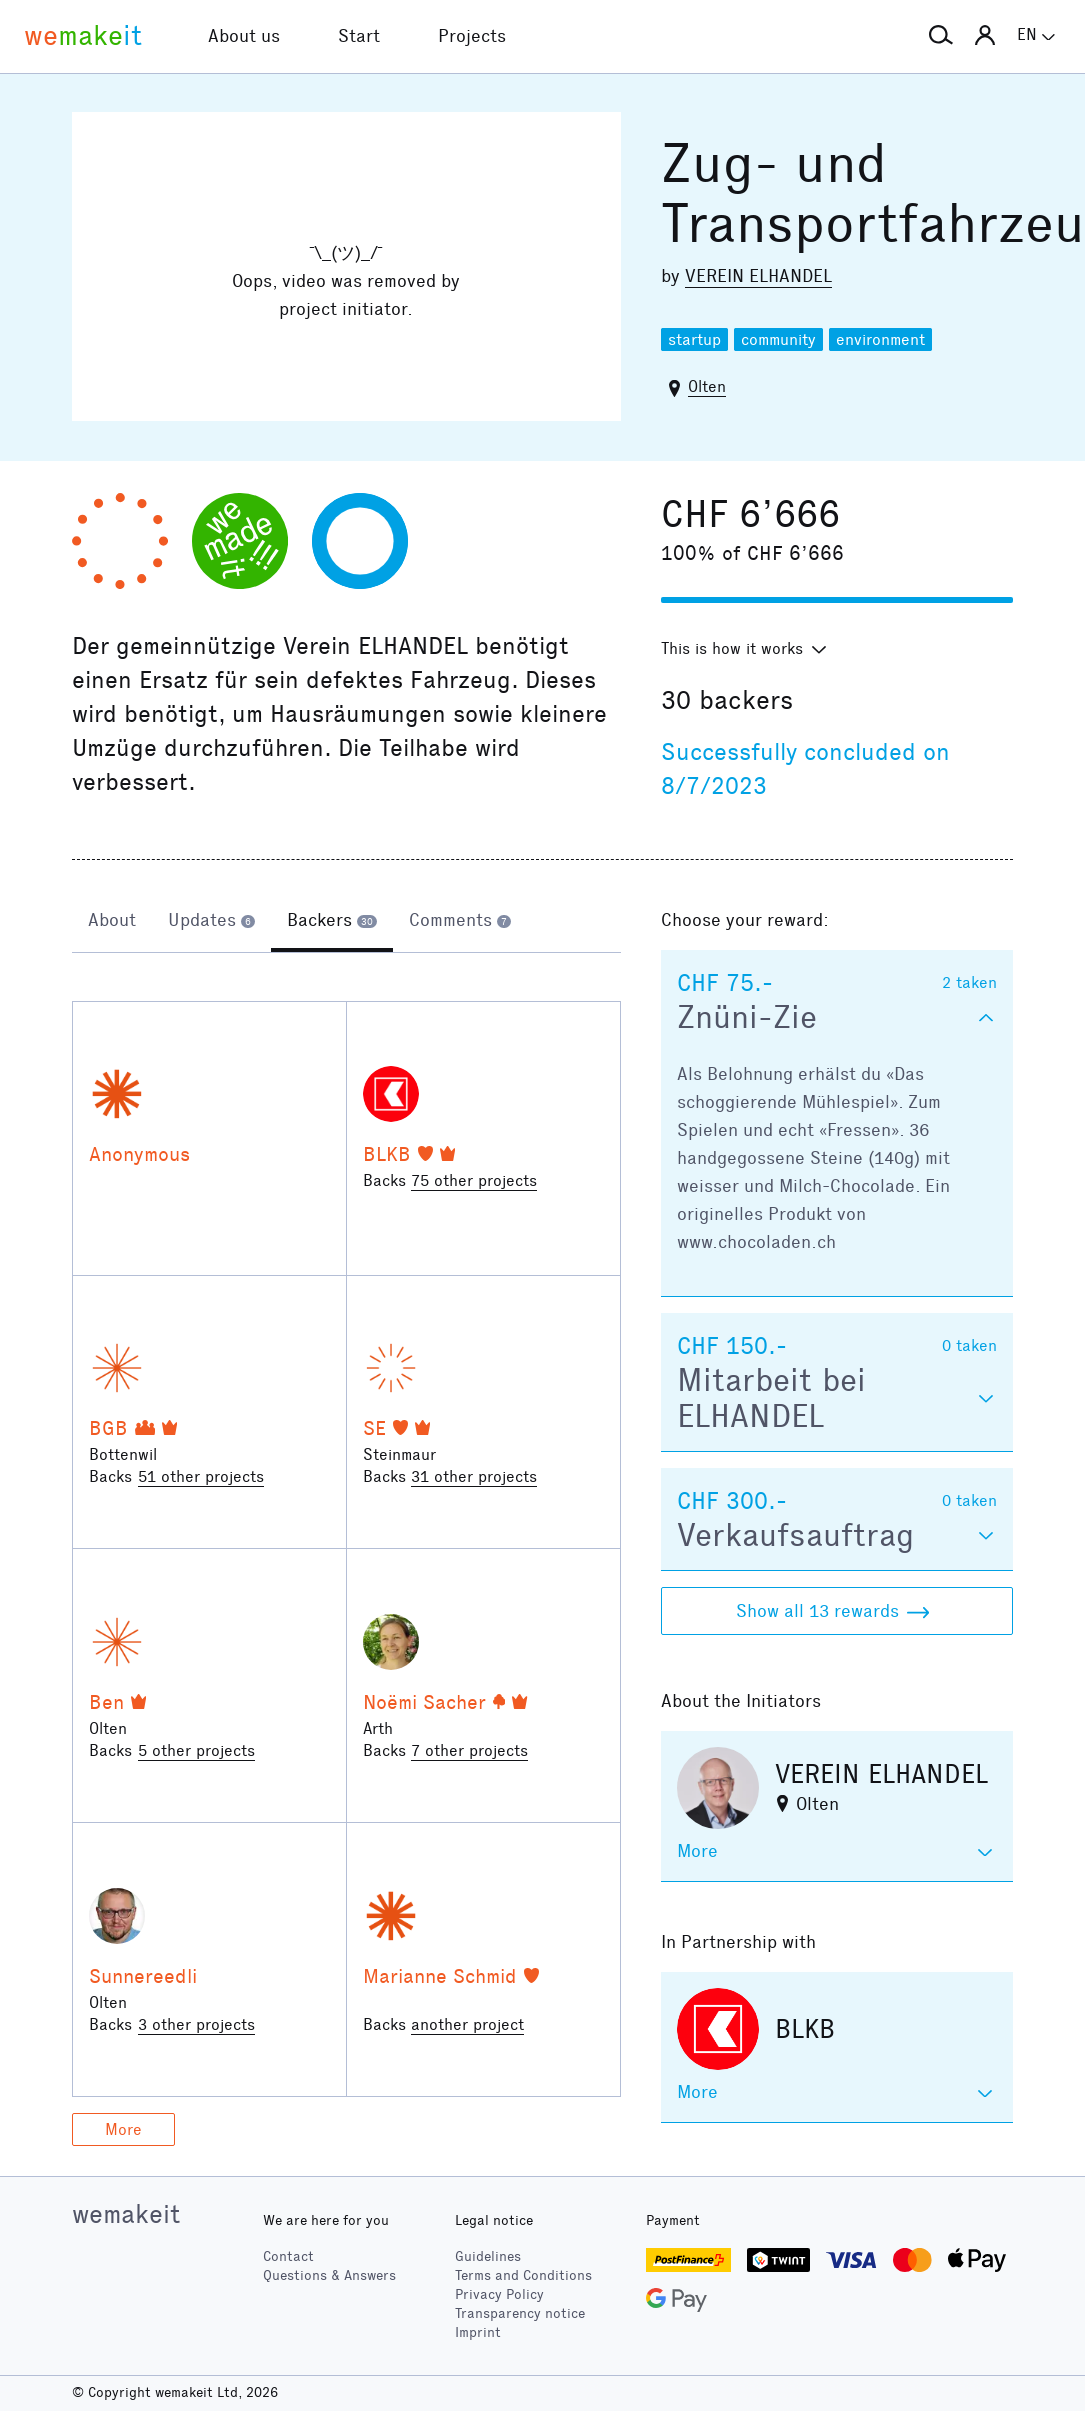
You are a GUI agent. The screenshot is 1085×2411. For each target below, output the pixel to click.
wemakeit (126, 2214)
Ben (106, 1702)
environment (880, 339)
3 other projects (196, 2024)
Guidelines (488, 2256)
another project (467, 2024)
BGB (108, 1428)
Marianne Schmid (440, 1976)
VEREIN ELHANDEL (758, 276)
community (778, 339)
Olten (707, 386)
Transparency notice (520, 2313)
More (123, 2129)
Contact (288, 2256)
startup (694, 339)
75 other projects (474, 1180)
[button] (941, 36)
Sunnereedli (143, 1976)
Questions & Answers (329, 2275)
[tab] (112, 922)
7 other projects (469, 1750)
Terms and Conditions (523, 2275)
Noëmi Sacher (424, 1702)
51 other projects (201, 1476)
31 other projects (474, 1476)
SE (374, 1428)
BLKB (387, 1154)
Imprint (478, 2332)
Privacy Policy (499, 2294)
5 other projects (196, 1750)
